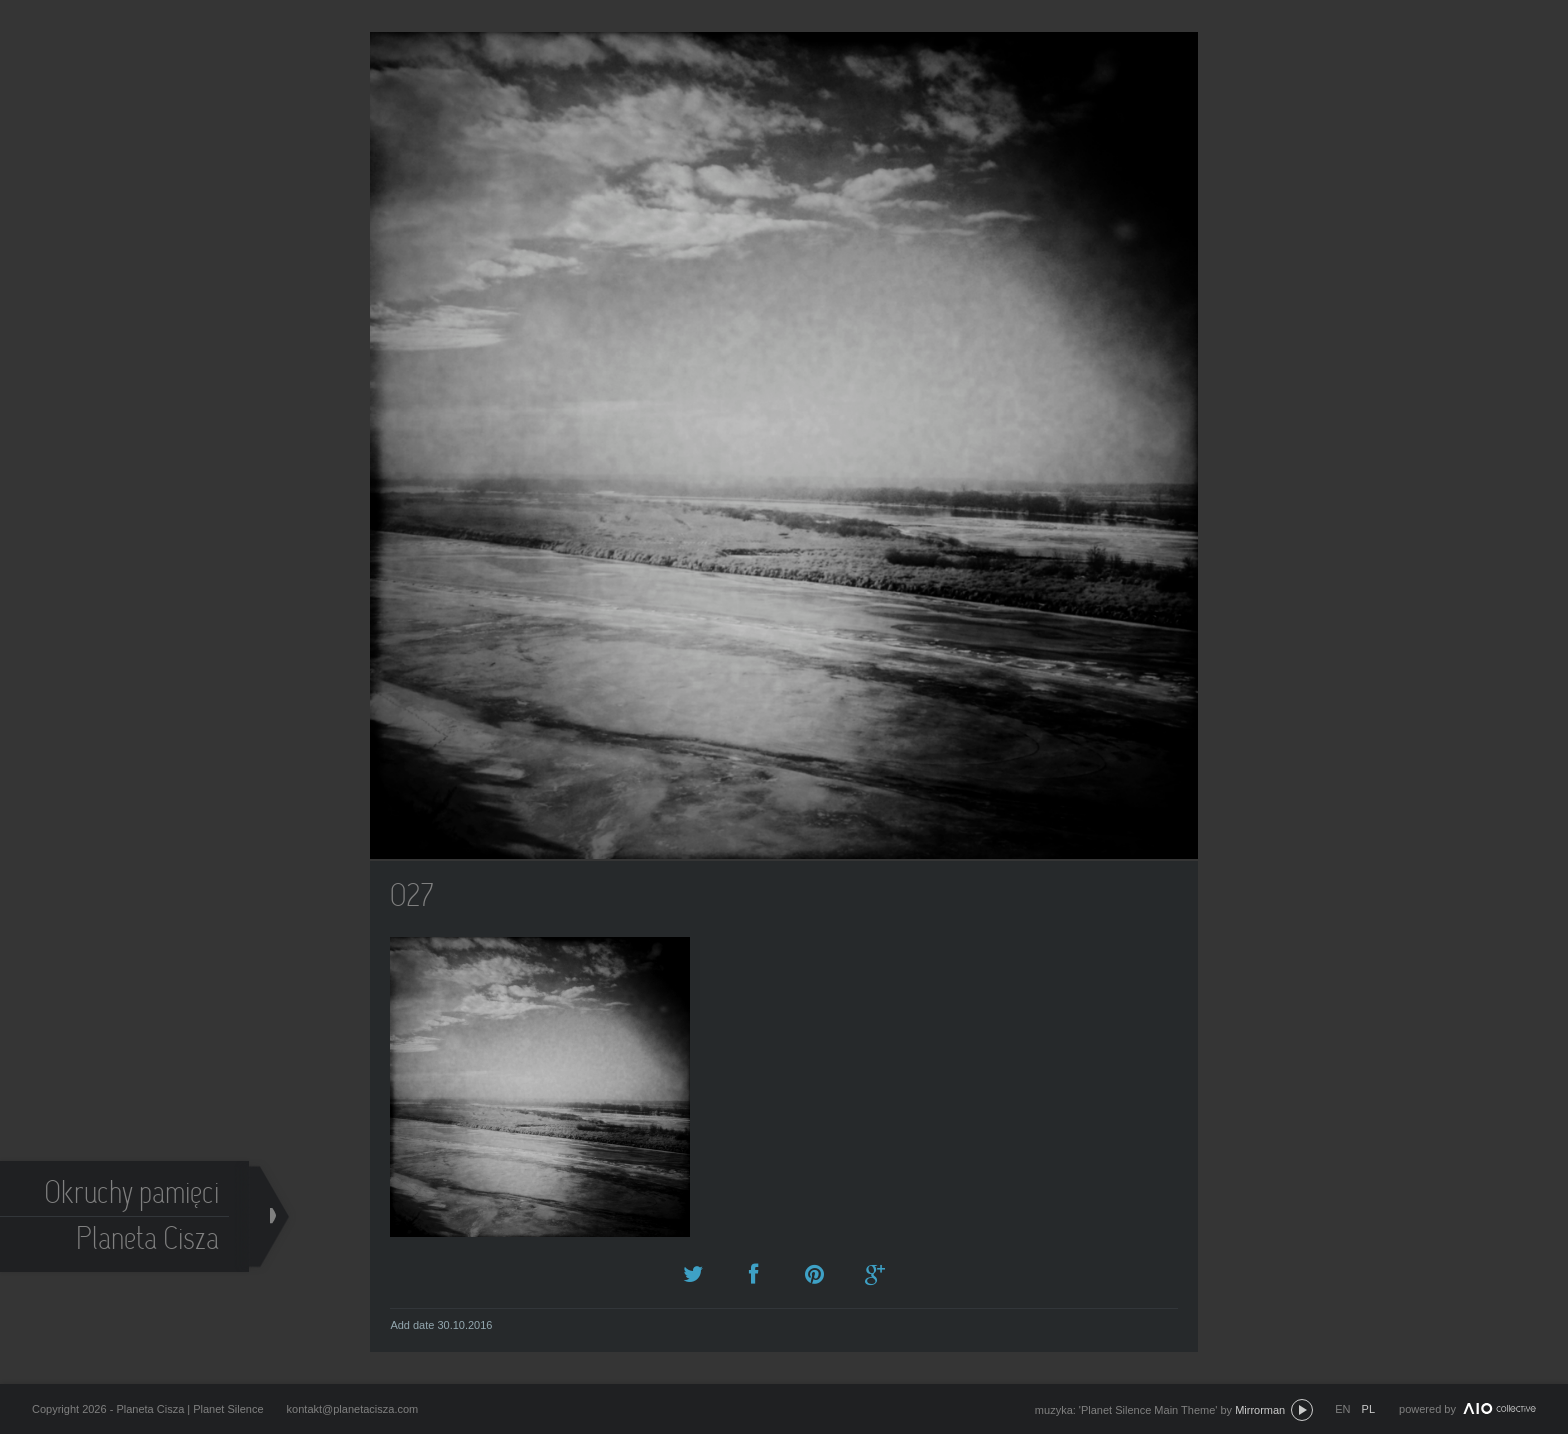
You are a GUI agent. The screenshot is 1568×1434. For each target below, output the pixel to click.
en (1342, 1409)
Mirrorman (1260, 1410)
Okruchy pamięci (132, 1195)
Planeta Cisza (148, 1241)
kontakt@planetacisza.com (353, 1409)
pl (1368, 1409)
